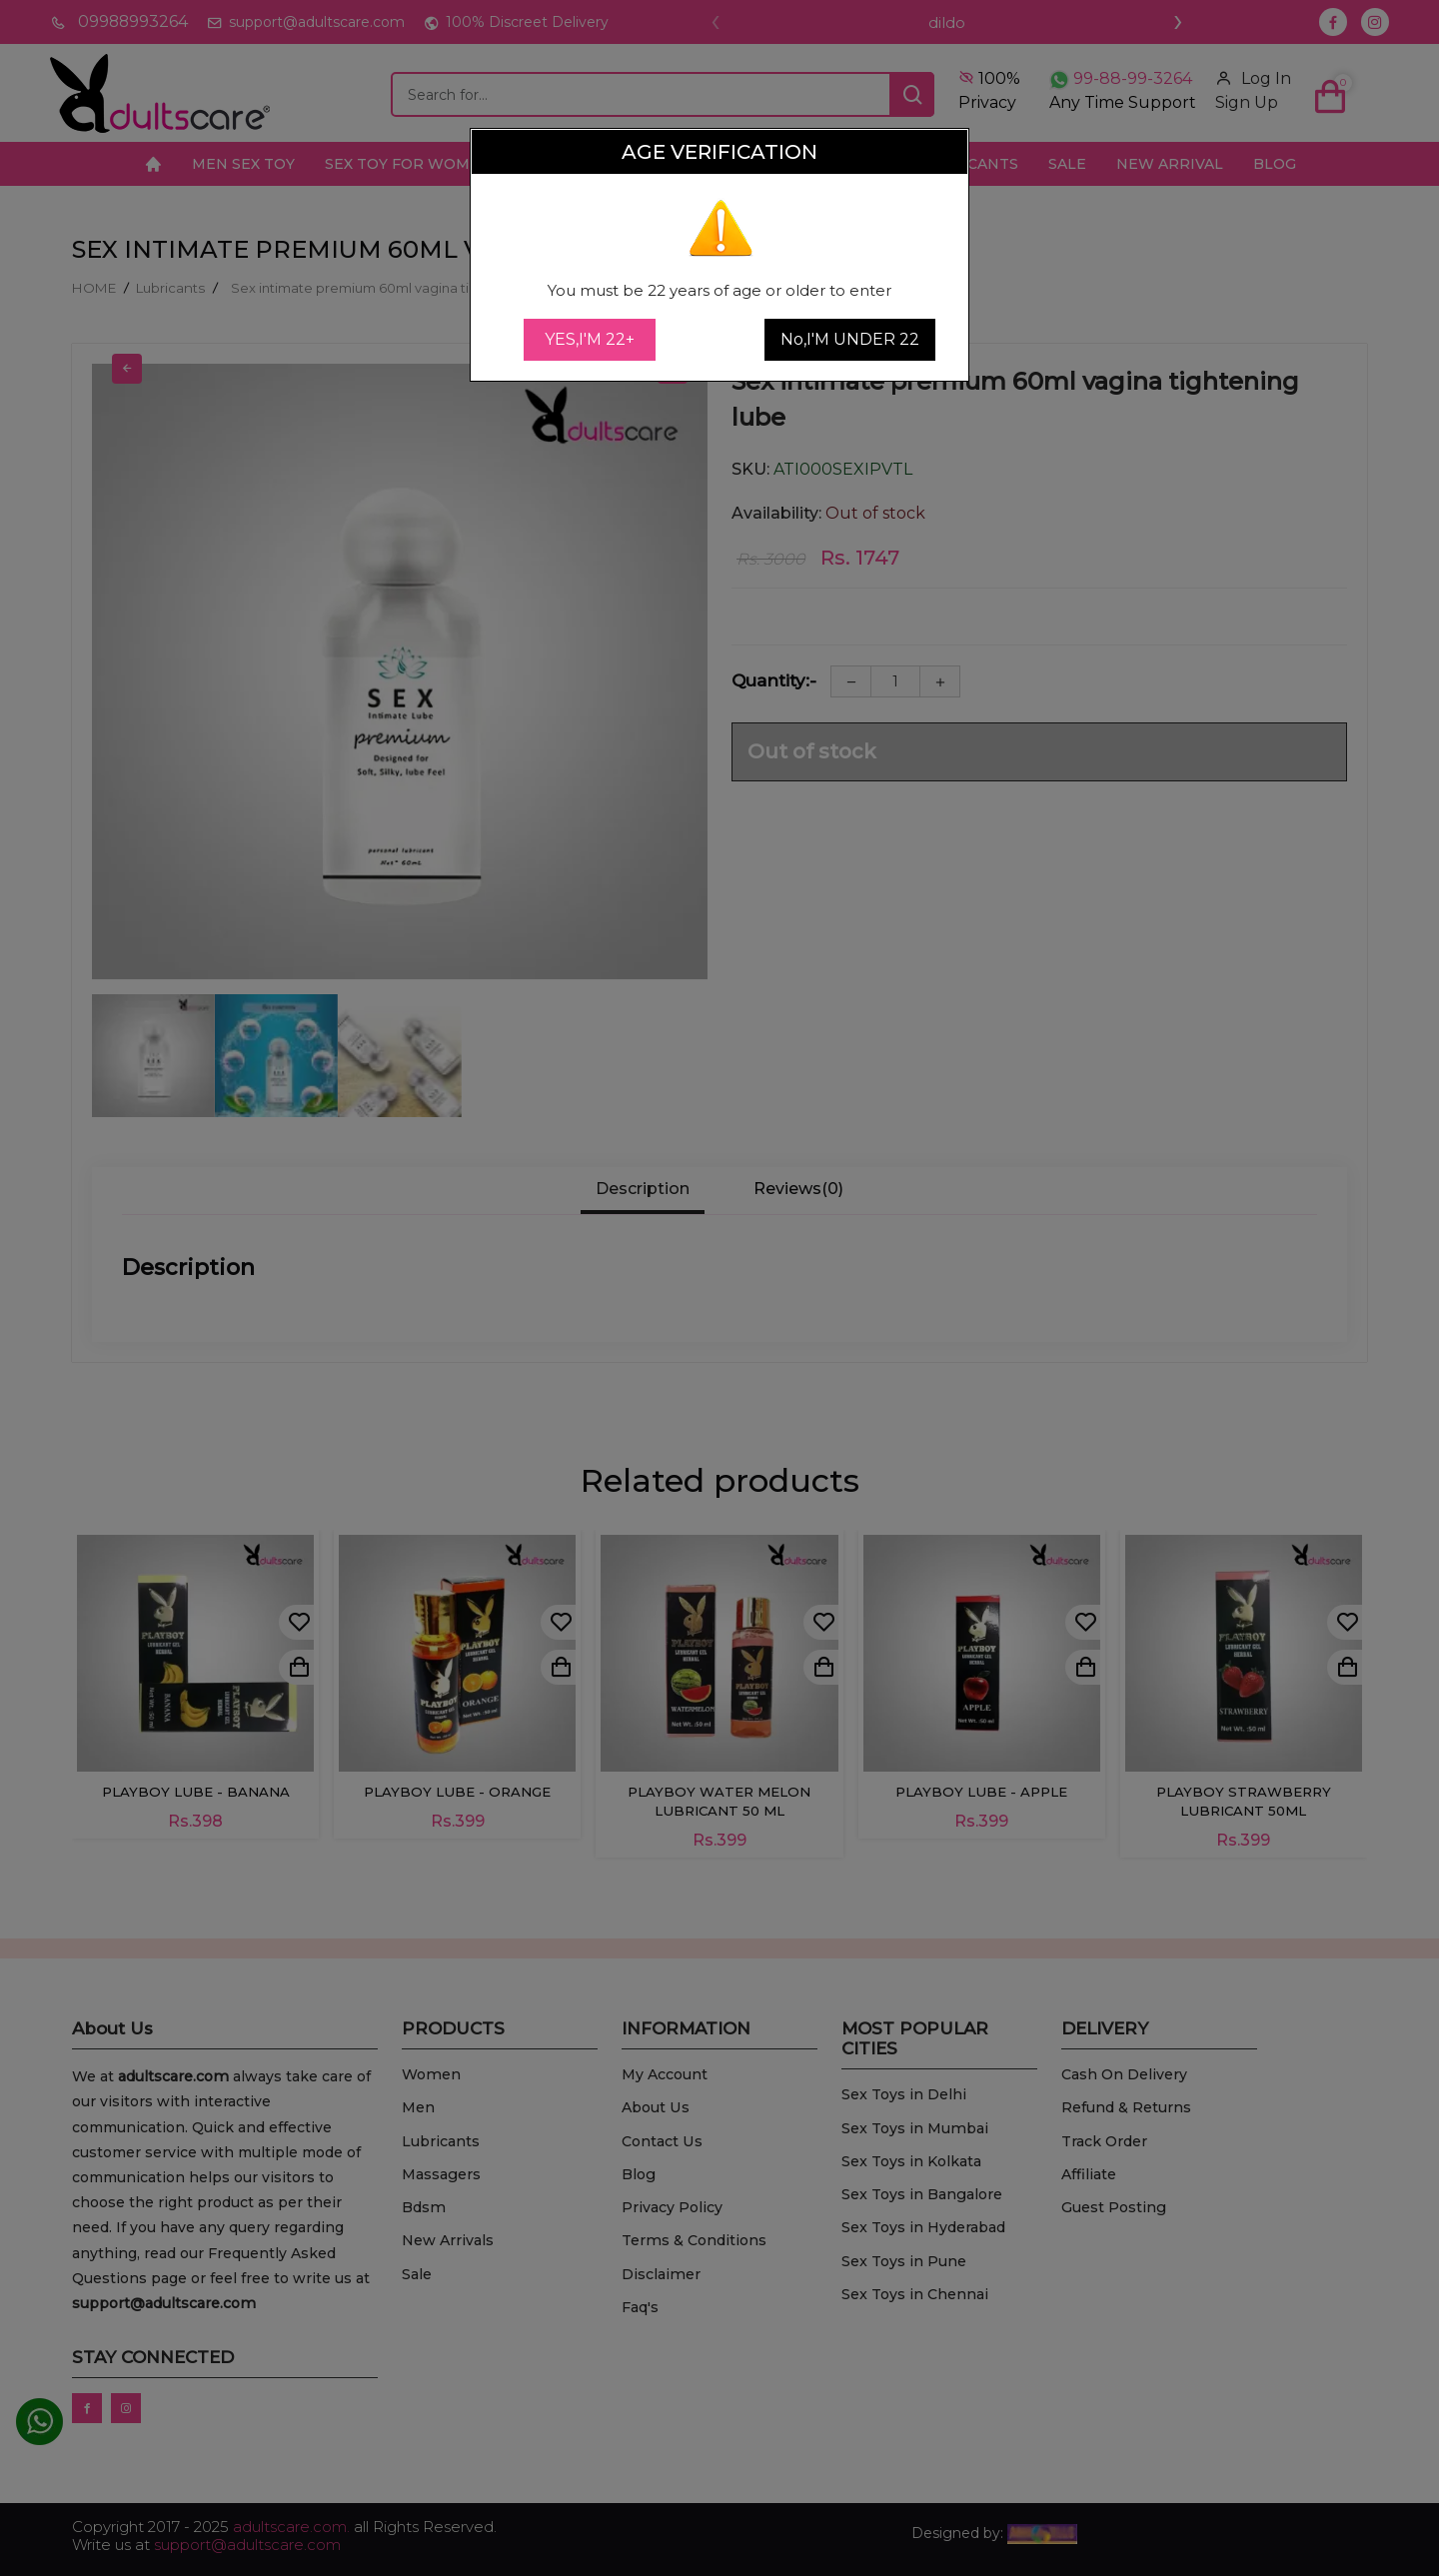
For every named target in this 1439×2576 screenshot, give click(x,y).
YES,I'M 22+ (590, 339)
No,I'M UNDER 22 (849, 339)
